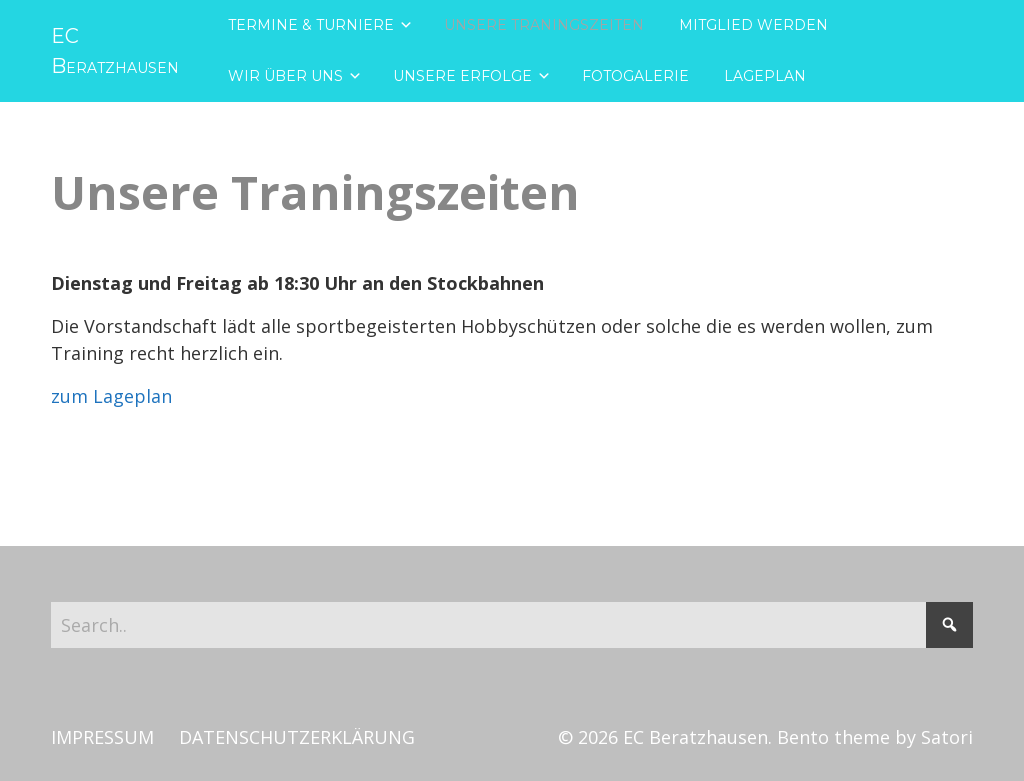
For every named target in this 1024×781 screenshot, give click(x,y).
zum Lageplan (111, 396)
